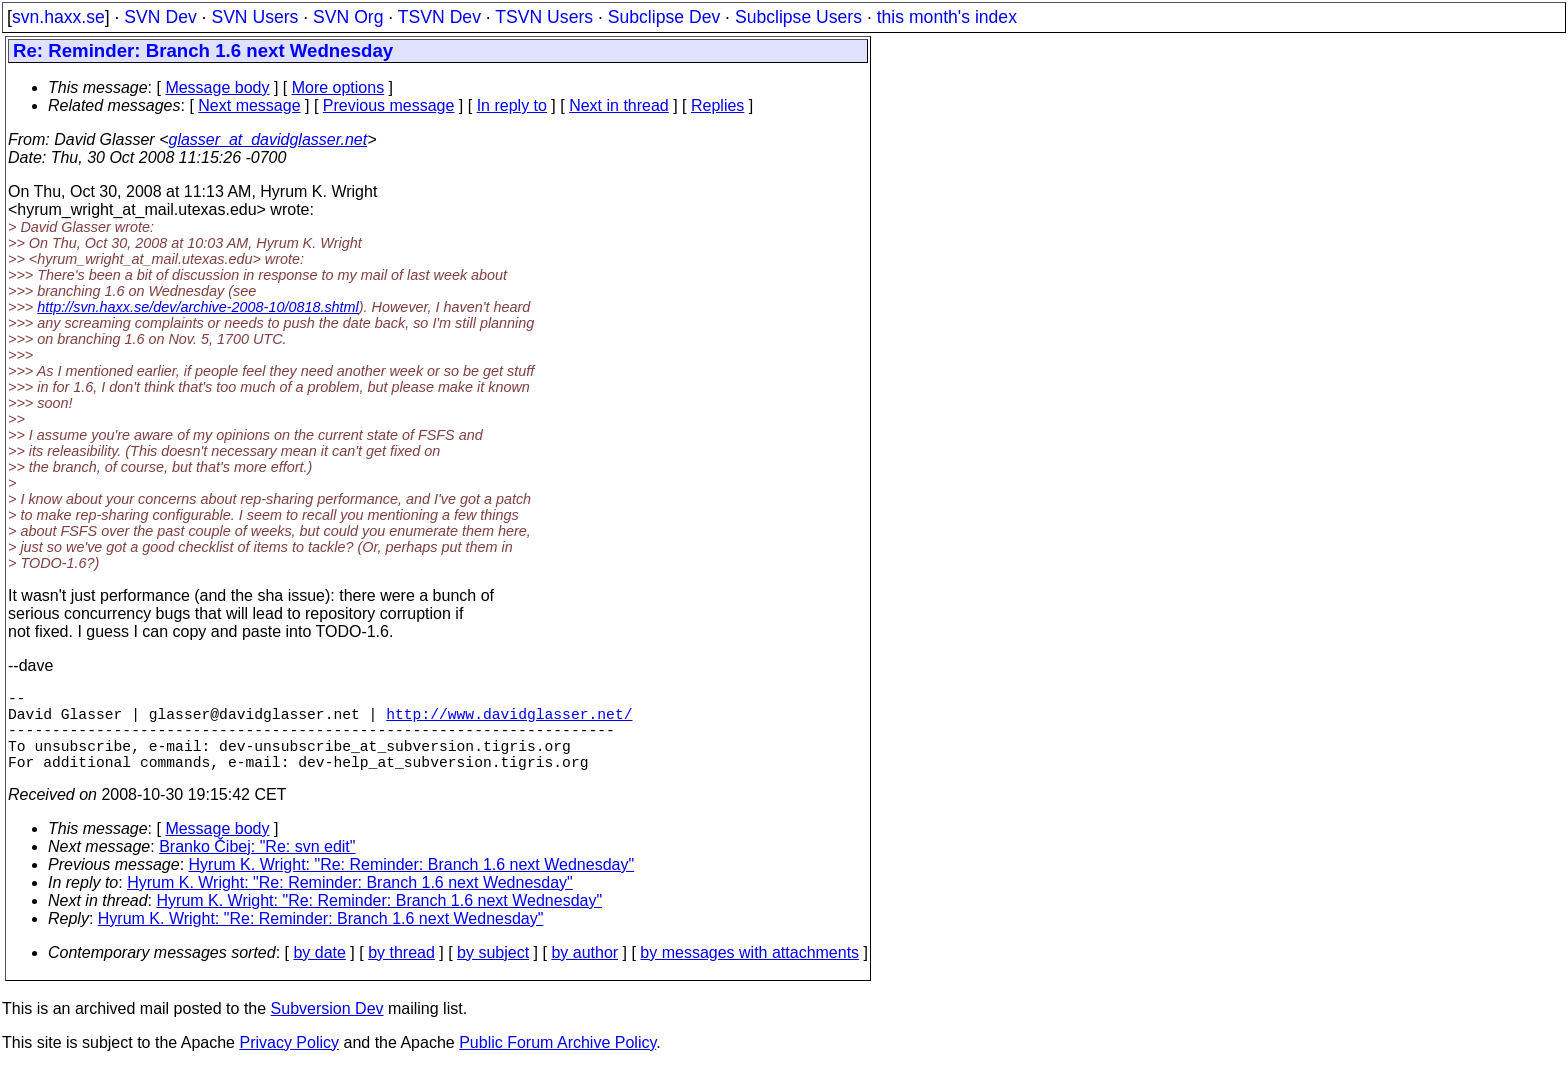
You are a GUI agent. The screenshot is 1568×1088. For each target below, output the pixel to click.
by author (584, 972)
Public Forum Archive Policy (557, 1062)
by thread (401, 972)
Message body (217, 87)
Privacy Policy (289, 1062)
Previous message (389, 105)
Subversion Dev (327, 1028)
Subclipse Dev (664, 17)
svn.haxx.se (58, 17)
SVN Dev (160, 17)
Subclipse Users (798, 17)
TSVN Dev (439, 17)
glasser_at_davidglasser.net (267, 139)
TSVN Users (544, 17)
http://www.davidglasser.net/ (509, 721)
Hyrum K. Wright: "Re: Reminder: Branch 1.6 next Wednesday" (412, 884)
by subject (493, 972)
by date (319, 972)
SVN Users (254, 17)
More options (338, 87)
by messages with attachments (749, 972)
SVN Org (348, 17)
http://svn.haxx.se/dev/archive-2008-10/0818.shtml (198, 307)
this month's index (947, 17)
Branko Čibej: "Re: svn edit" (257, 866)
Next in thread (619, 105)
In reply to (512, 105)
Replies (717, 105)
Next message (249, 105)
